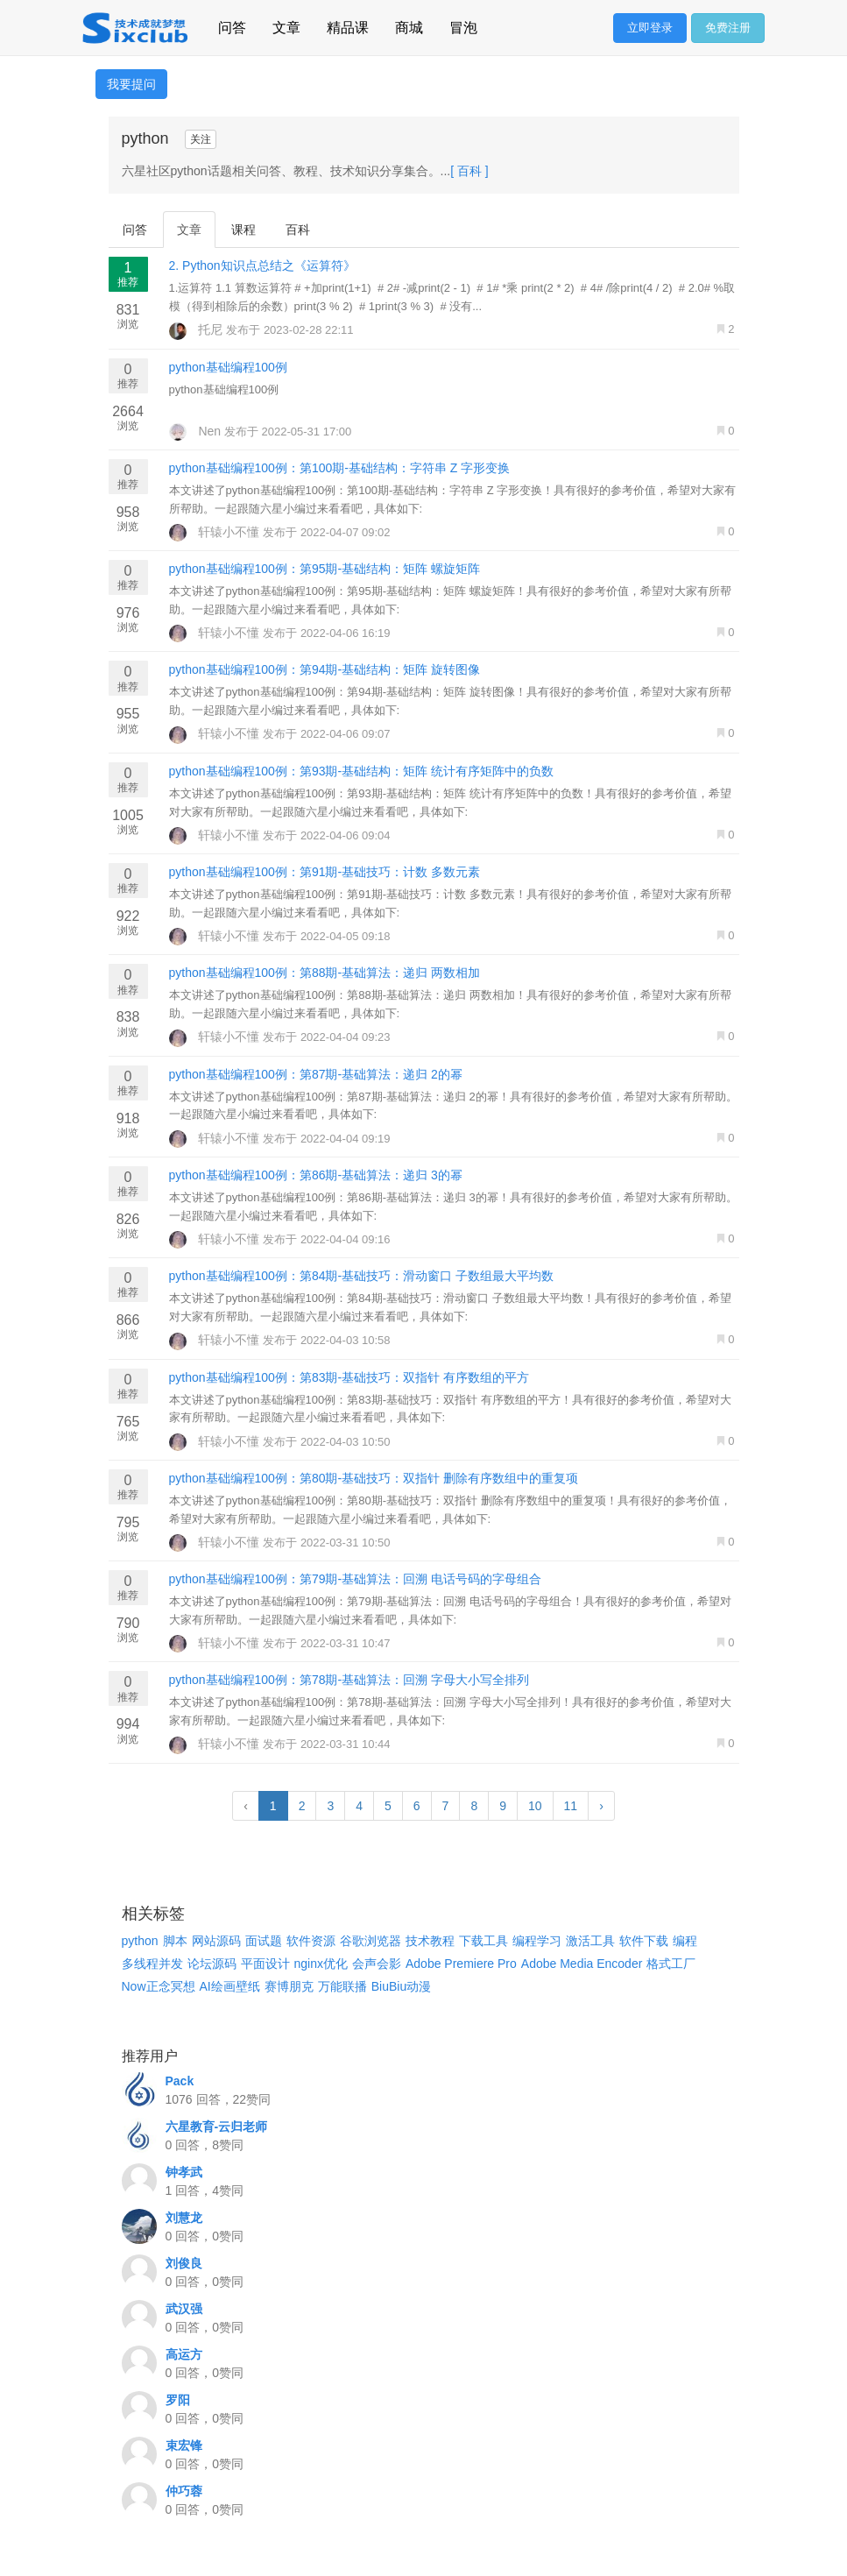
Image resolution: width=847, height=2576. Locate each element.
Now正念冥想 (158, 1986)
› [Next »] (601, 1806)
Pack (180, 2081)
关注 (200, 139)
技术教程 (430, 1941)
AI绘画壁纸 (230, 1986)
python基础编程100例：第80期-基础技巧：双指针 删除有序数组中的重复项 (374, 1478)
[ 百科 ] (469, 171)
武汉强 (184, 2309)
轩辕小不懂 (216, 532)
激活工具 (590, 1941)
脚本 (175, 1941)
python (140, 1941)
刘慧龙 (184, 2218)
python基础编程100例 (228, 367)
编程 (685, 1941)
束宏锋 (184, 2445)
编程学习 (536, 1941)
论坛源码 (211, 1964)
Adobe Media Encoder (582, 1964)
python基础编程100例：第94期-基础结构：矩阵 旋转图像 (325, 669)
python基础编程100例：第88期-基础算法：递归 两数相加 (325, 973)
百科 (298, 230)
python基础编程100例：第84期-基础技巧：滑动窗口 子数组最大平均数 (361, 1276)
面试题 (263, 1941)
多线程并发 (152, 1964)
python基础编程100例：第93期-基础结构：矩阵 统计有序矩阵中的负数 (361, 771)
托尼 (198, 329)
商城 (409, 25)
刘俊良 (184, 2263)
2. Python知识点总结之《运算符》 (262, 265)
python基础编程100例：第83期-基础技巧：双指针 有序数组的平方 (349, 1377)
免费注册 (728, 27)
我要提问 (131, 84)
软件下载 (643, 1941)
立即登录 (650, 27)
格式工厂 (670, 1964)
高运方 (184, 2354)
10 (535, 1806)
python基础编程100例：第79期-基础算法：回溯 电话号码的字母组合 (355, 1579)
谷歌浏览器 (370, 1941)
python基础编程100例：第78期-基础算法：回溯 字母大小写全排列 (349, 1680)
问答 (232, 25)
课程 (243, 230)
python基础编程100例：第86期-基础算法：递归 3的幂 (315, 1175)
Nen (196, 431)
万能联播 (342, 1986)
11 (571, 1806)
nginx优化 (321, 1964)
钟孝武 (184, 2172)
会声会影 (376, 1964)
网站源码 (216, 1941)
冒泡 (463, 25)
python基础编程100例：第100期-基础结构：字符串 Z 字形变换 (340, 468)
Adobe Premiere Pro (461, 1964)
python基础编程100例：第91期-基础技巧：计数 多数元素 (325, 872)
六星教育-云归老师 (217, 2127)
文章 (286, 25)
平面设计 (265, 1964)
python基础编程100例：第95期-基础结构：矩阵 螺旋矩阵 (325, 569)
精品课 (348, 25)
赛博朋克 (289, 1986)
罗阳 (178, 2400)
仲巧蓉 (184, 2491)
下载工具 (483, 1941)
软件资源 (310, 1941)
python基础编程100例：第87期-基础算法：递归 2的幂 (315, 1074)
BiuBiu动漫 (401, 1986)
